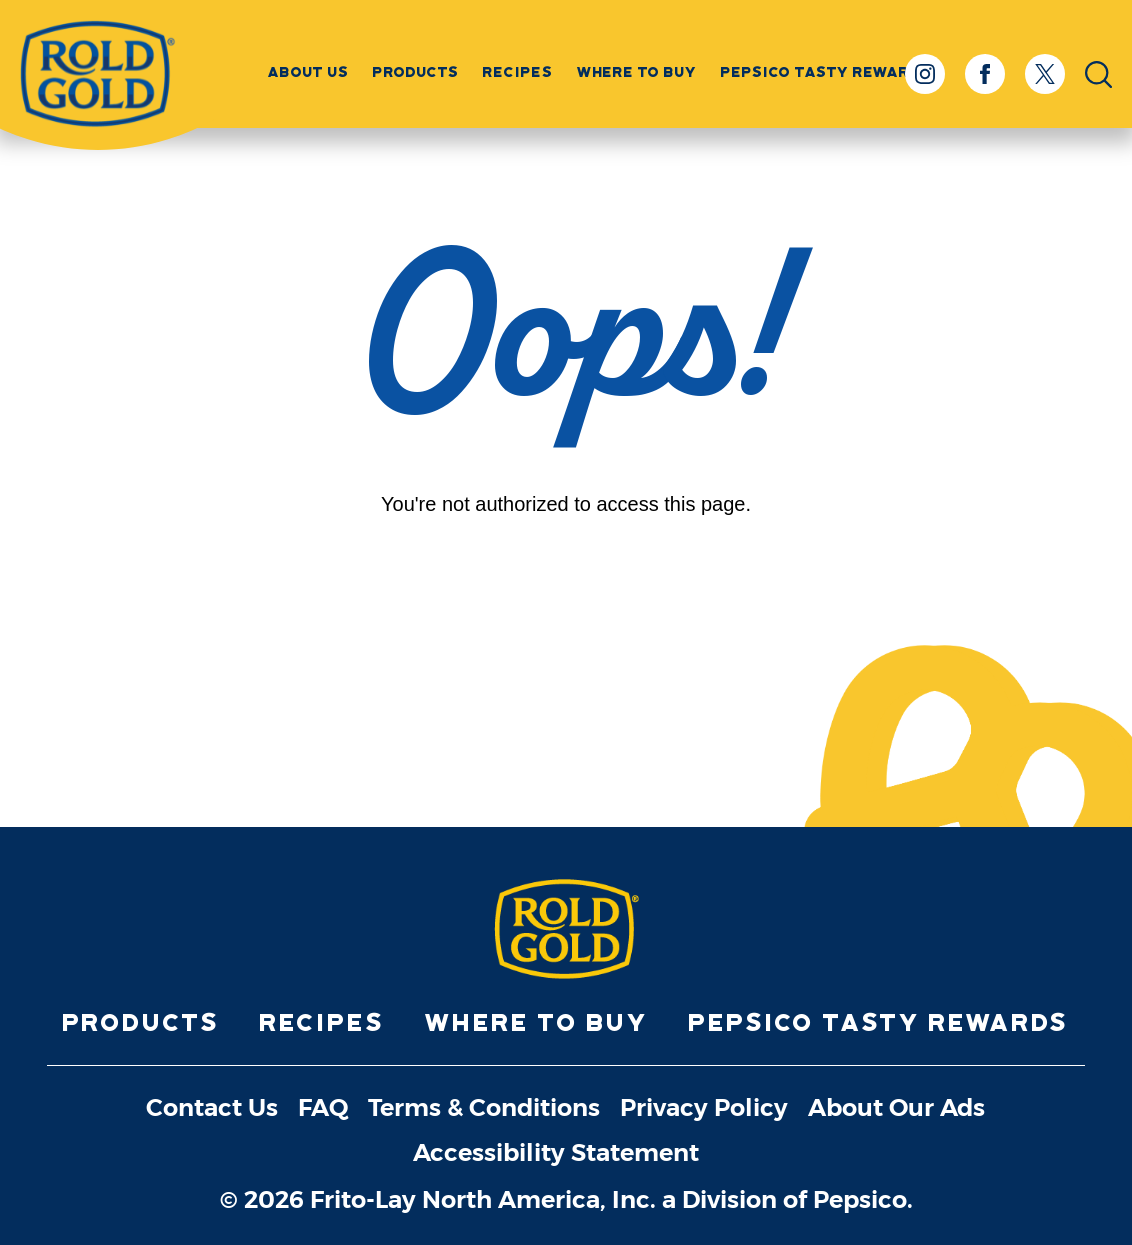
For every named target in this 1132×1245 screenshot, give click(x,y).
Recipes (518, 72)
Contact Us (212, 1108)
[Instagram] (925, 74)
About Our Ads (896, 1108)
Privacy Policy (704, 1108)
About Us (308, 72)
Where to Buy (637, 72)
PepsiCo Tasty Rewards (879, 1022)
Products (416, 72)
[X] (1045, 74)
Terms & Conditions (484, 1108)
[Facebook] (985, 74)
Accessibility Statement (556, 1153)
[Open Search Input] (1098, 74)
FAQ (323, 1108)
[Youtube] (615, 688)
